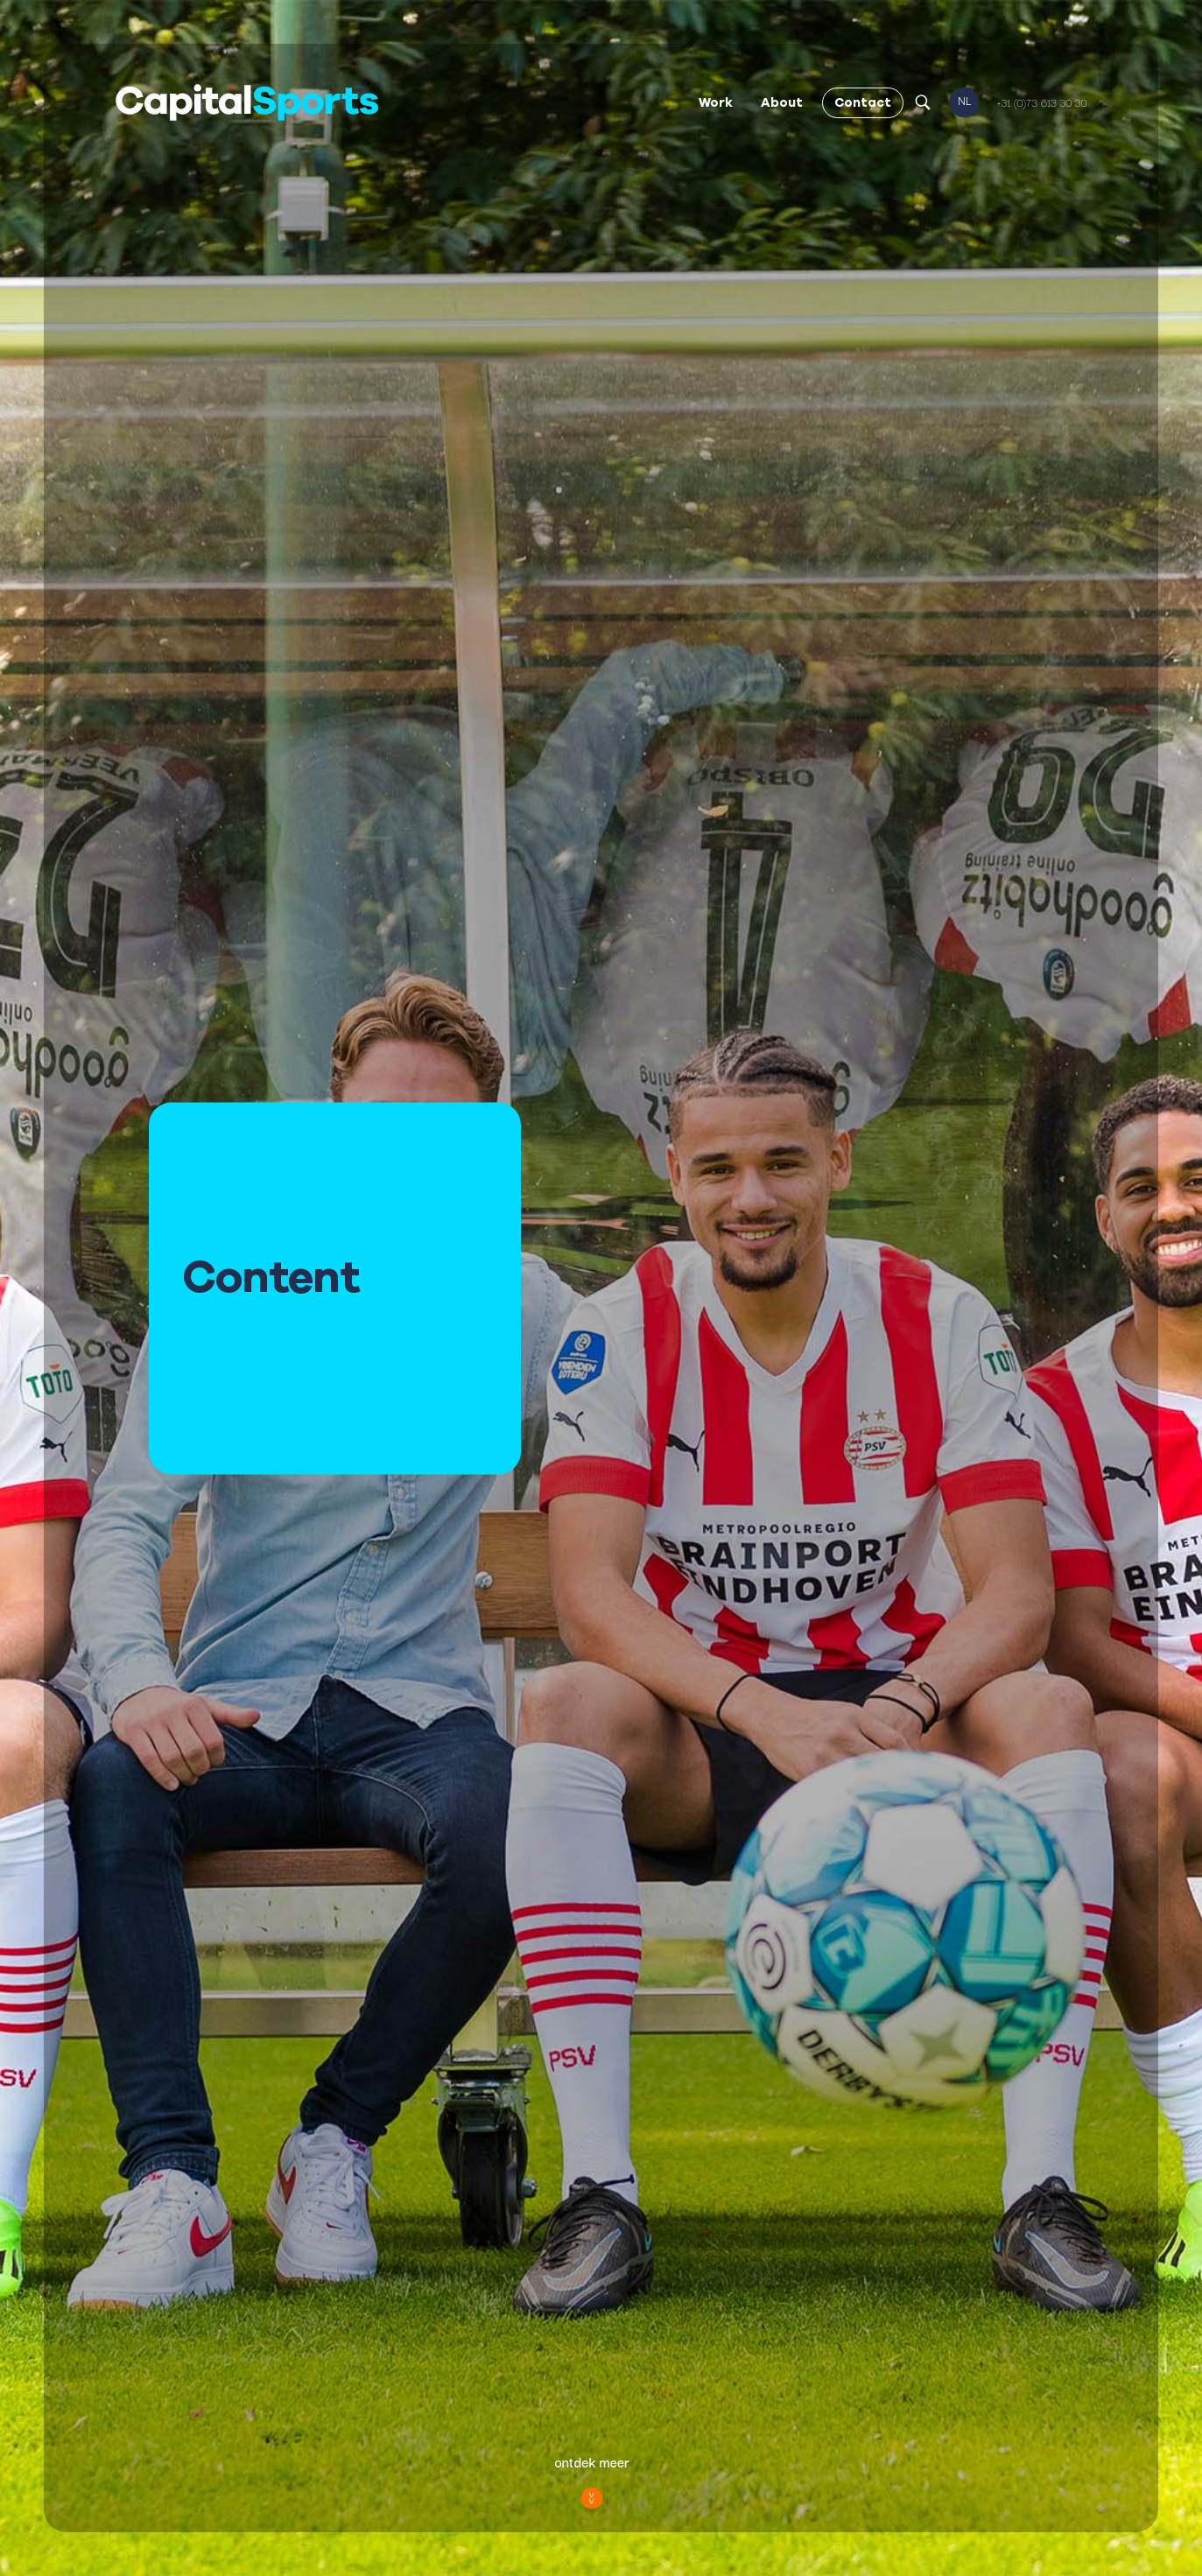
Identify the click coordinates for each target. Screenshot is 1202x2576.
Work (716, 102)
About (782, 102)
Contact (862, 102)
